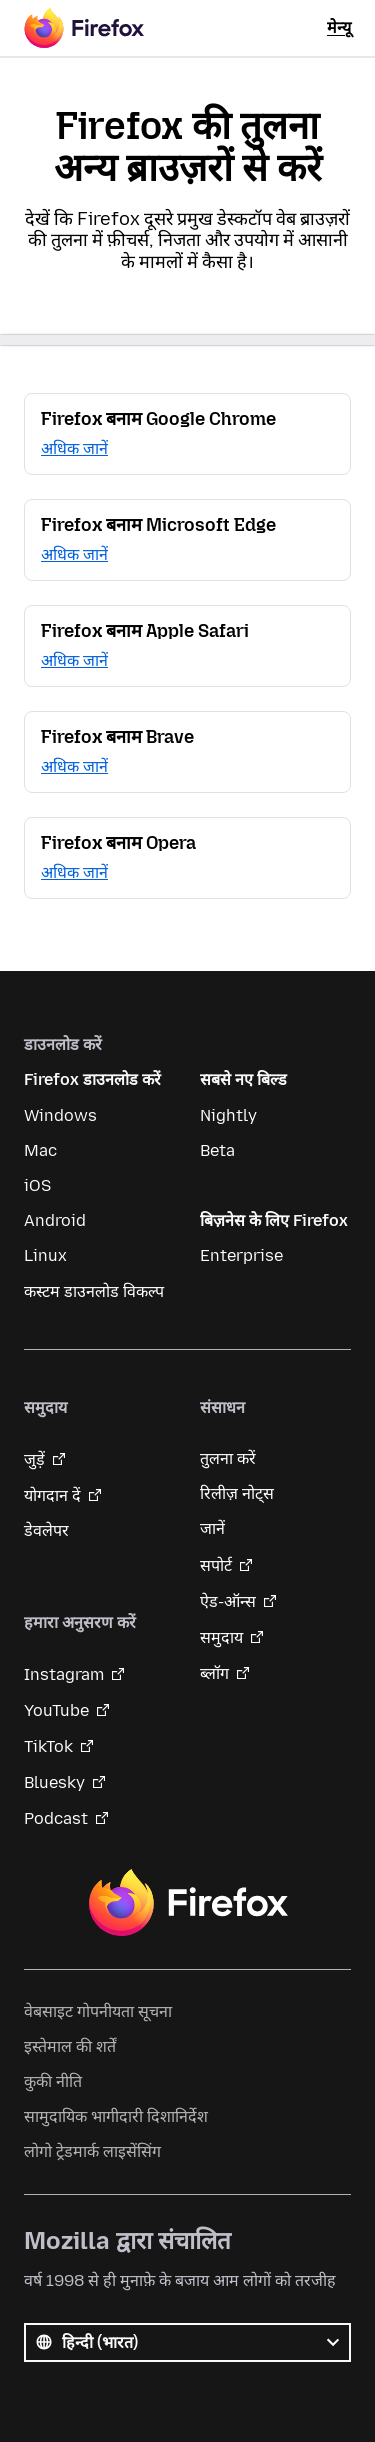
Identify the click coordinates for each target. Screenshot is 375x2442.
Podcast (56, 1818)
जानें (212, 1528)
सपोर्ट (216, 1565)
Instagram (64, 1674)
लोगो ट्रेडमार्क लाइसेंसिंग (92, 2151)
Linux (45, 1255)
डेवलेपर (46, 1530)
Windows (60, 1115)
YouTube (56, 1710)
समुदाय (221, 1637)
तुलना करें (228, 1458)
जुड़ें (34, 1459)
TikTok (48, 1746)
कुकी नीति (53, 2081)
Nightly (228, 1115)
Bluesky (54, 1782)
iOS (37, 1185)
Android (55, 1220)
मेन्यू (339, 27)
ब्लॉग (214, 1673)
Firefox (188, 1903)
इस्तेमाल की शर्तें (70, 2046)
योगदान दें (52, 1495)
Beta (217, 1150)
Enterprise (241, 1255)
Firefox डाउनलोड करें (92, 1079)
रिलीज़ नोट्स (237, 1493)
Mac (40, 1150)
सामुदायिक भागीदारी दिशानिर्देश (116, 2116)
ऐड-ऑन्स (228, 1601)
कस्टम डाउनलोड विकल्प (94, 1291)
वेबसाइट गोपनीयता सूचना (98, 2011)
